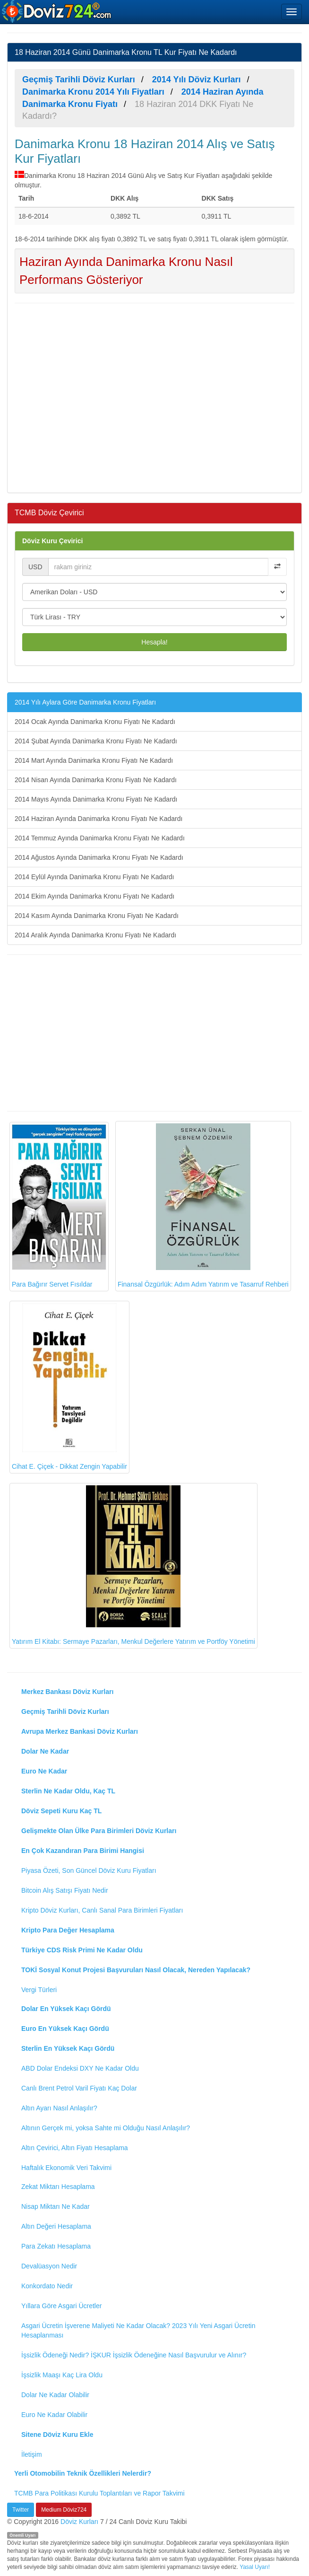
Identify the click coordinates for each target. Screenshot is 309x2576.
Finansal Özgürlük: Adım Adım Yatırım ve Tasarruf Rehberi (203, 1205)
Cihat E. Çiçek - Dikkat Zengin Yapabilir (69, 1386)
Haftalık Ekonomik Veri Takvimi (66, 2167)
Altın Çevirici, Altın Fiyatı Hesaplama (74, 2148)
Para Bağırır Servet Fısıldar (59, 1206)
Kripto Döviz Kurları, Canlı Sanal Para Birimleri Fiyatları (102, 1910)
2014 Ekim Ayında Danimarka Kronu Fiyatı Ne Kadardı (94, 896)
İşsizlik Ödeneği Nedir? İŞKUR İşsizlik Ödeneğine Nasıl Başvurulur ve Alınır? (133, 2355)
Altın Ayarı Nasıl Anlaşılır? (59, 2108)
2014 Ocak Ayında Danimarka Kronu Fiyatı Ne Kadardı (95, 721)
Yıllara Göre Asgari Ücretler (61, 2306)
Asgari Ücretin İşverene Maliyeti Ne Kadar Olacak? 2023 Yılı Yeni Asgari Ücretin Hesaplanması (138, 2330)
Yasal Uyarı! (255, 2567)
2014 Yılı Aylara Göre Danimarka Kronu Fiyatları (85, 702)
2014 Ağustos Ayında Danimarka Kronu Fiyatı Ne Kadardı (99, 857)
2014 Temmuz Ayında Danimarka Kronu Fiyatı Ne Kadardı (100, 838)
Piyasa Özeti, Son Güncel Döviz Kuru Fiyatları (88, 1870)
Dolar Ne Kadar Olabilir (55, 2395)
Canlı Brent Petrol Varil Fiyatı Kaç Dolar (79, 2088)
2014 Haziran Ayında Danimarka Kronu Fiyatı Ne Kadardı (98, 818)
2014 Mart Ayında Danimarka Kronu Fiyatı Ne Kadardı (94, 760)
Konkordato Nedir (47, 2286)
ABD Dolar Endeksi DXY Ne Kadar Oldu (80, 2068)
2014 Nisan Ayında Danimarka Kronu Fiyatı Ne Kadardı (96, 780)
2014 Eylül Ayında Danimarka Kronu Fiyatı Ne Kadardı (94, 877)
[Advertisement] (154, 397)
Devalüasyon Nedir (49, 2266)
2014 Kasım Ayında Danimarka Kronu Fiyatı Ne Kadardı (97, 915)
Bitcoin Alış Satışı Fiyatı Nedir (64, 1890)
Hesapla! (154, 642)
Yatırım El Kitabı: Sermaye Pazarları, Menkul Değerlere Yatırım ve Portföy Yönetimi (133, 1565)
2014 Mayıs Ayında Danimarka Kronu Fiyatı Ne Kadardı (96, 799)
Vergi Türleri (39, 1990)
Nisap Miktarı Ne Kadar (55, 2206)
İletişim (31, 2454)
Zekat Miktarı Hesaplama (58, 2186)
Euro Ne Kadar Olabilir (54, 2414)
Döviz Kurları (79, 2521)
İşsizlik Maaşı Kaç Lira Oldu (62, 2375)
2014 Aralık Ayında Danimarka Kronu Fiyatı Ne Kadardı (95, 935)
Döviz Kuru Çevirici (52, 541)
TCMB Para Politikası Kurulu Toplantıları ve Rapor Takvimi (99, 2493)
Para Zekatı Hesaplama (56, 2246)
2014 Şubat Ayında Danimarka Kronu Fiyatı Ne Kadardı (96, 741)
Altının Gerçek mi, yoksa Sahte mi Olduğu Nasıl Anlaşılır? (105, 2128)
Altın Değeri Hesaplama (56, 2226)
